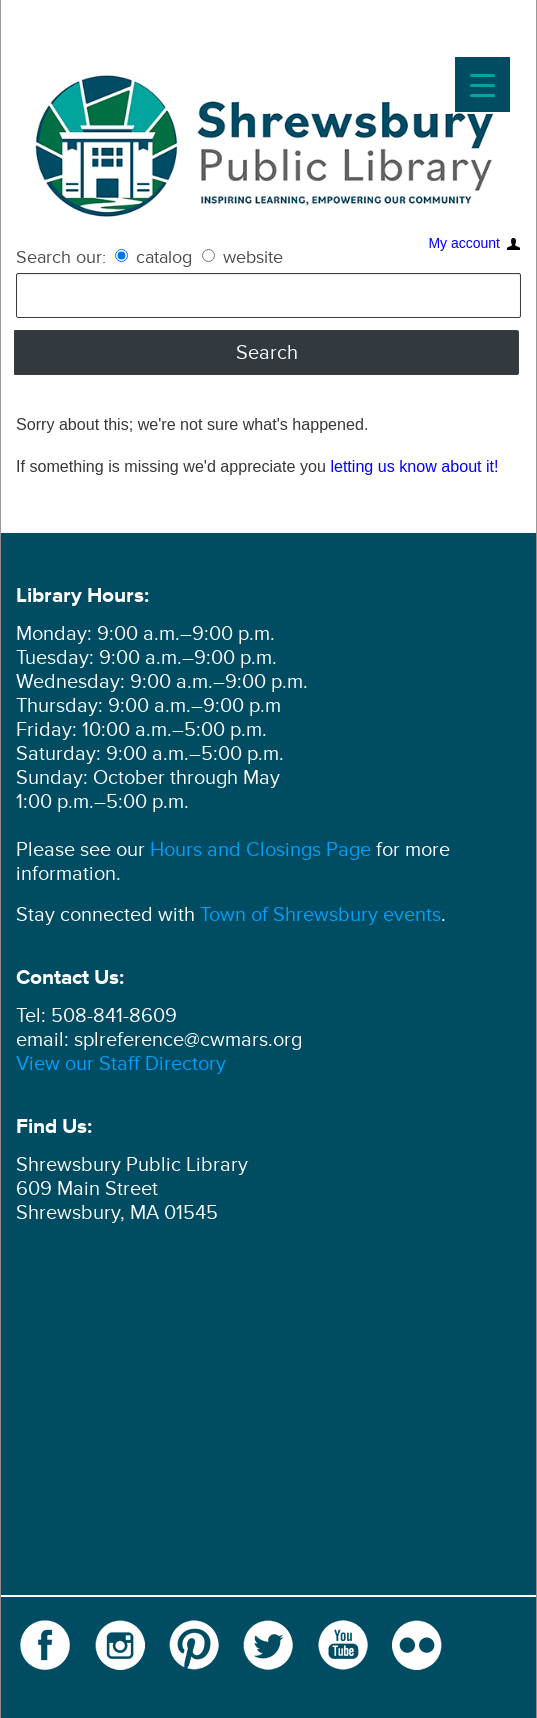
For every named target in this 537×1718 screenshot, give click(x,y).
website (242, 257)
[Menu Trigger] (482, 84)
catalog (156, 257)
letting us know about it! (414, 466)
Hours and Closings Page (258, 850)
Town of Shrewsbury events (320, 915)
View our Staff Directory (121, 1064)
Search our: (61, 257)
